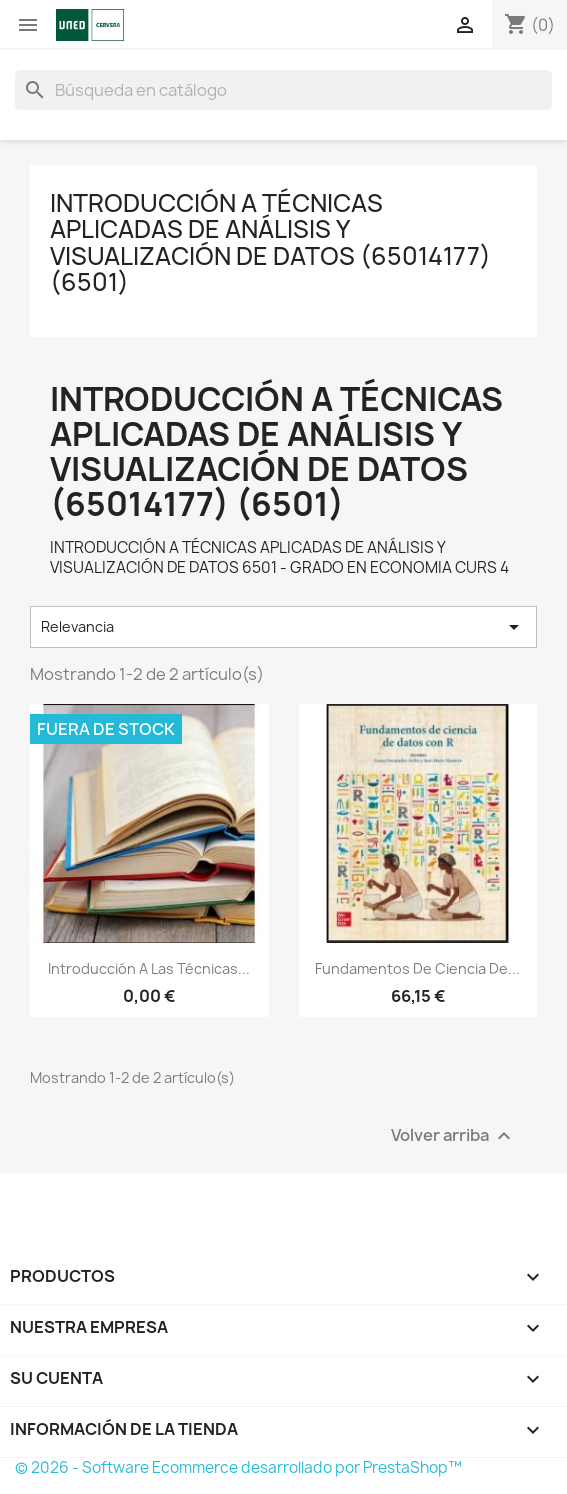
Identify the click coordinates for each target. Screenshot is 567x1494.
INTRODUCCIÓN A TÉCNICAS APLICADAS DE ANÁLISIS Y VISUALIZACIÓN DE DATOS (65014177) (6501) (270, 242)
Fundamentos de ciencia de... (417, 968)
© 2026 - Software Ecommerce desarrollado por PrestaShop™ (238, 1467)
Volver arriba (453, 1135)
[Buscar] (283, 90)
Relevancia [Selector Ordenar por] (283, 627)
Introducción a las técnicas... (149, 968)
